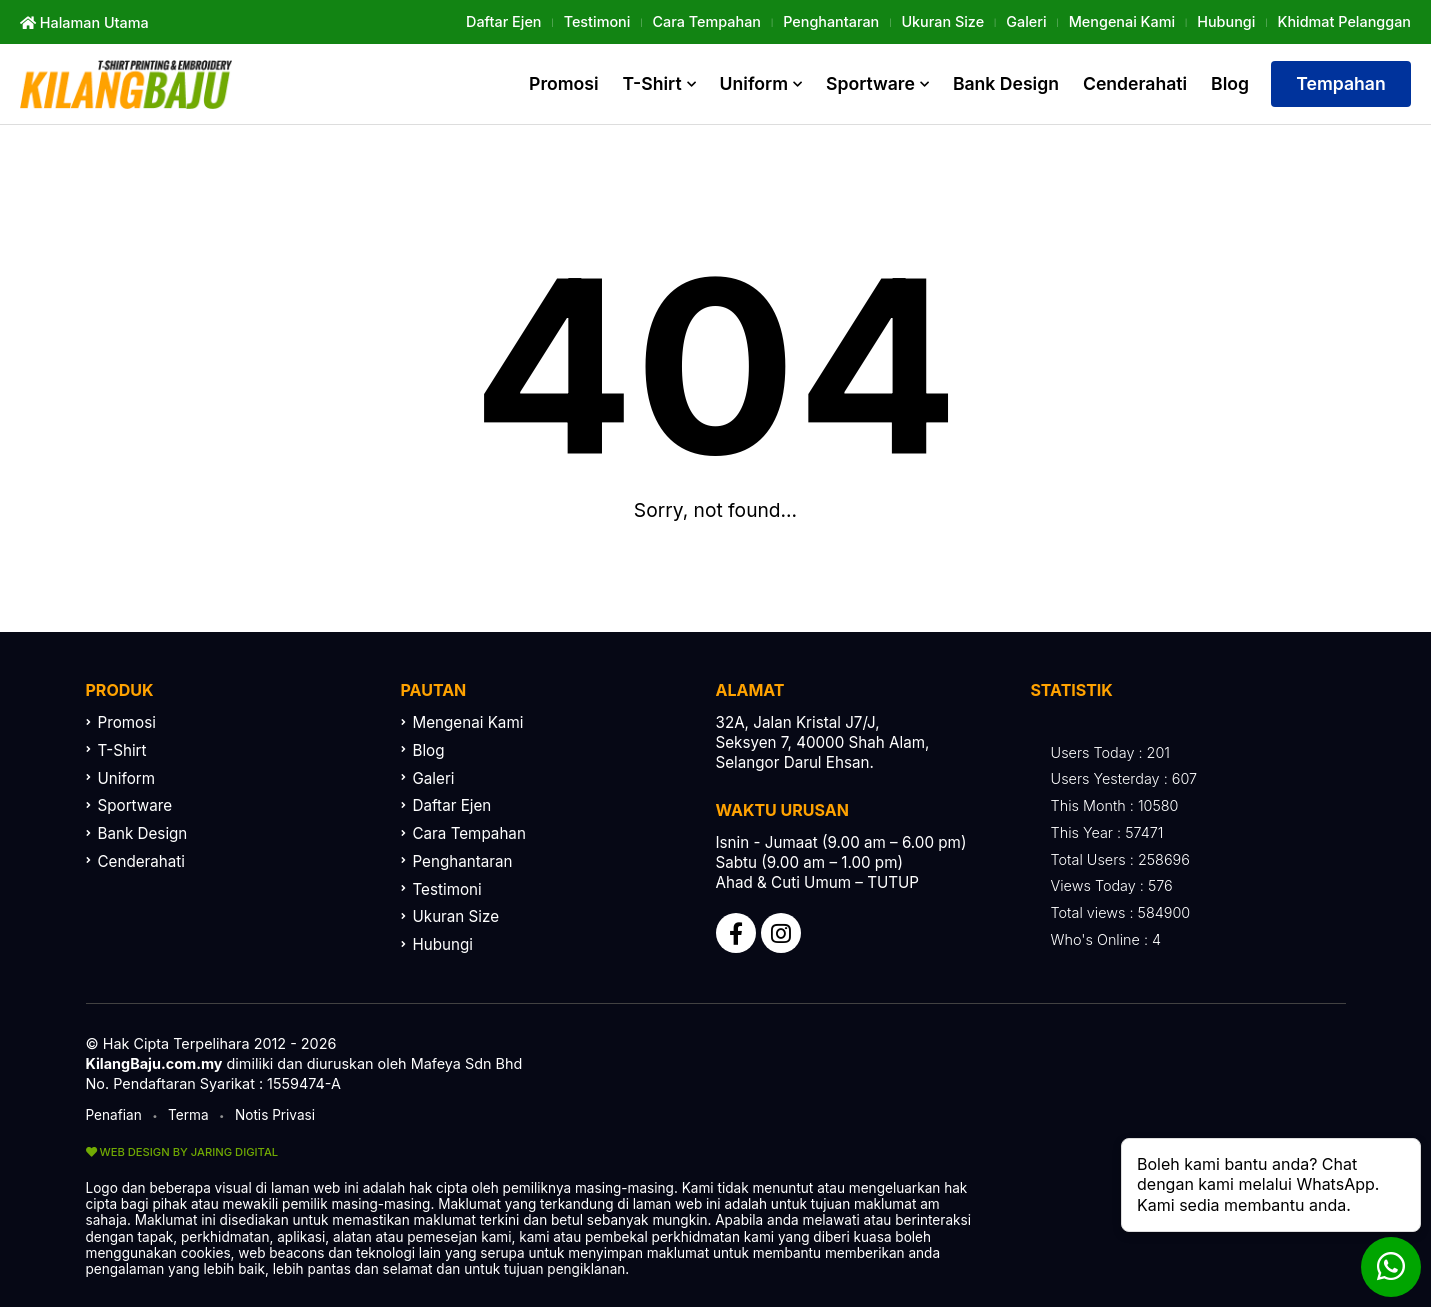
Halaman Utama (84, 22)
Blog (1230, 83)
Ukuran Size (942, 21)
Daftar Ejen (503, 21)
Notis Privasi (275, 1115)
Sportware (870, 83)
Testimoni (597, 21)
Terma (188, 1115)
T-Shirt (652, 83)
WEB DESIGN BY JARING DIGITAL (182, 1152)
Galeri (1026, 21)
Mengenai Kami (1122, 21)
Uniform (754, 83)
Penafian (114, 1115)
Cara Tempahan (707, 21)
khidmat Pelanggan (1344, 21)
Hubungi (1226, 21)
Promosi (563, 83)
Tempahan (1340, 83)
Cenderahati (1135, 83)
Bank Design (1006, 83)
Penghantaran (831, 21)
